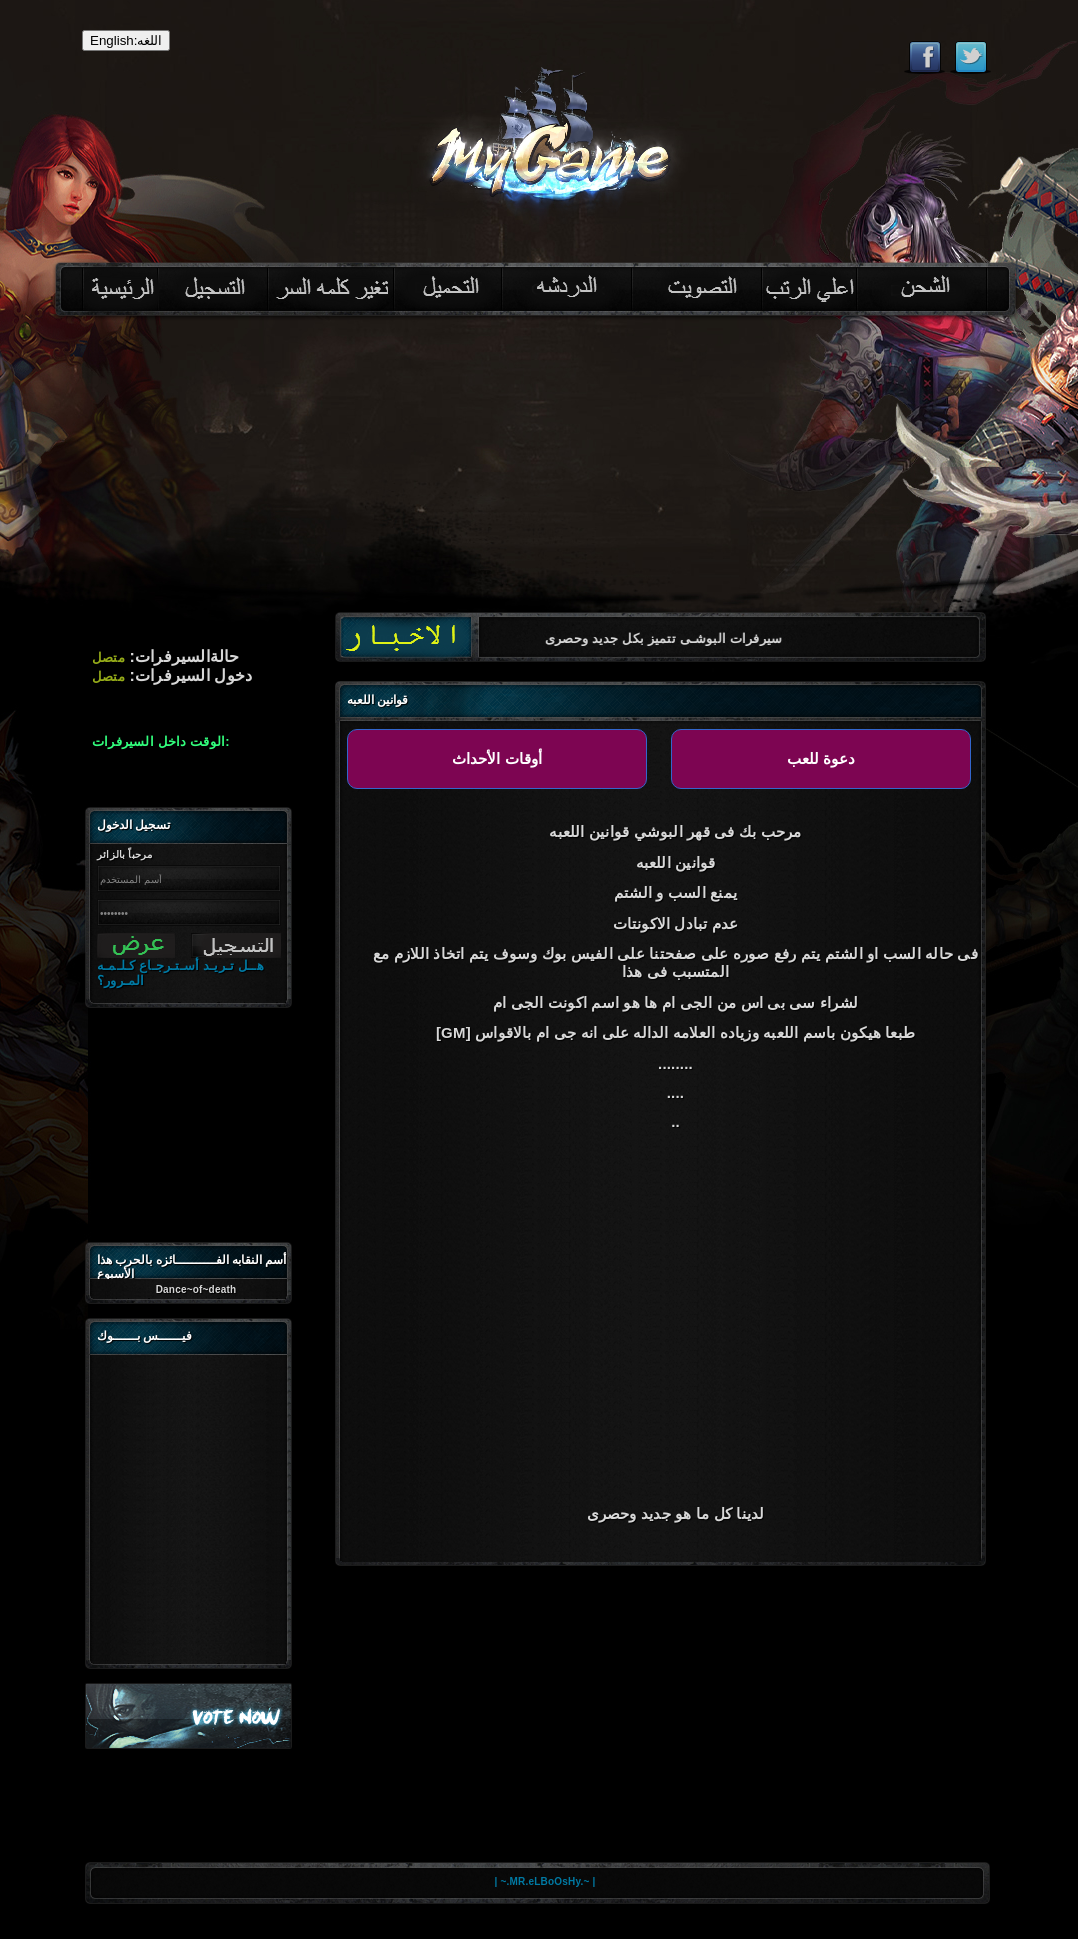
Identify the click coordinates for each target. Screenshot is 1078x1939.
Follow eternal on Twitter (970, 57)
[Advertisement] (539, 471)
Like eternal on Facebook (924, 57)
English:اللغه (126, 40)
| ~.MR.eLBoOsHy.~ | (545, 1881)
